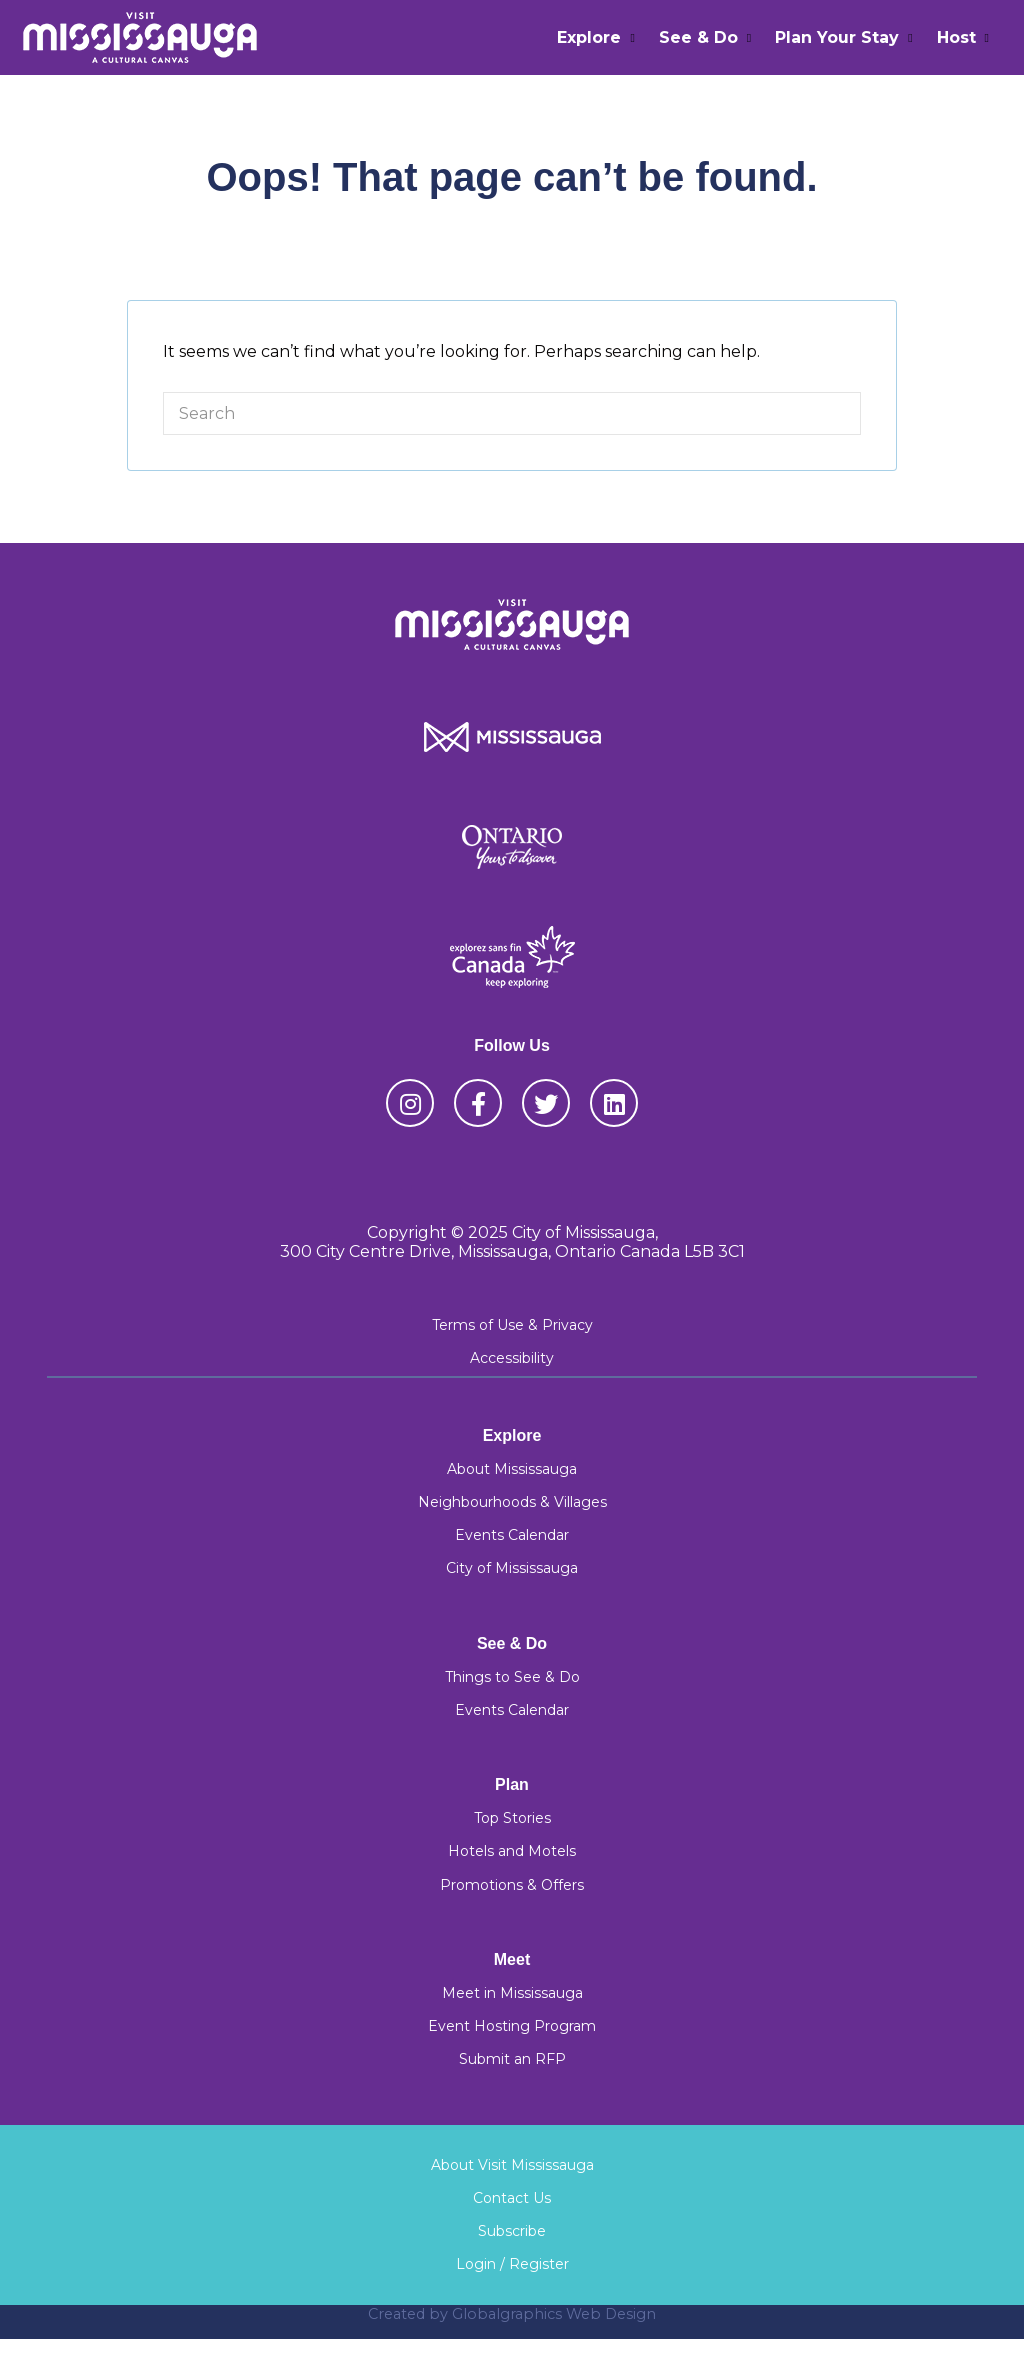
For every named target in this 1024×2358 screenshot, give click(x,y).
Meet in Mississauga (512, 1993)
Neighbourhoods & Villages (512, 1502)
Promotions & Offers (512, 1885)
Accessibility (512, 1358)
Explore (589, 37)
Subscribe (512, 2231)
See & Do (698, 37)
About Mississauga (512, 1469)
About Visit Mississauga (512, 2165)
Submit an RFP (512, 2059)
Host (956, 37)
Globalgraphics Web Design (554, 2314)
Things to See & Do (512, 1677)
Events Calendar (512, 1535)
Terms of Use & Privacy (512, 1325)
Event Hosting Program (512, 2026)
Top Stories (512, 1818)
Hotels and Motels (512, 1851)
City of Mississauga (512, 1568)
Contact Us (512, 2198)
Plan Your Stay (837, 37)
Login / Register (512, 2264)
